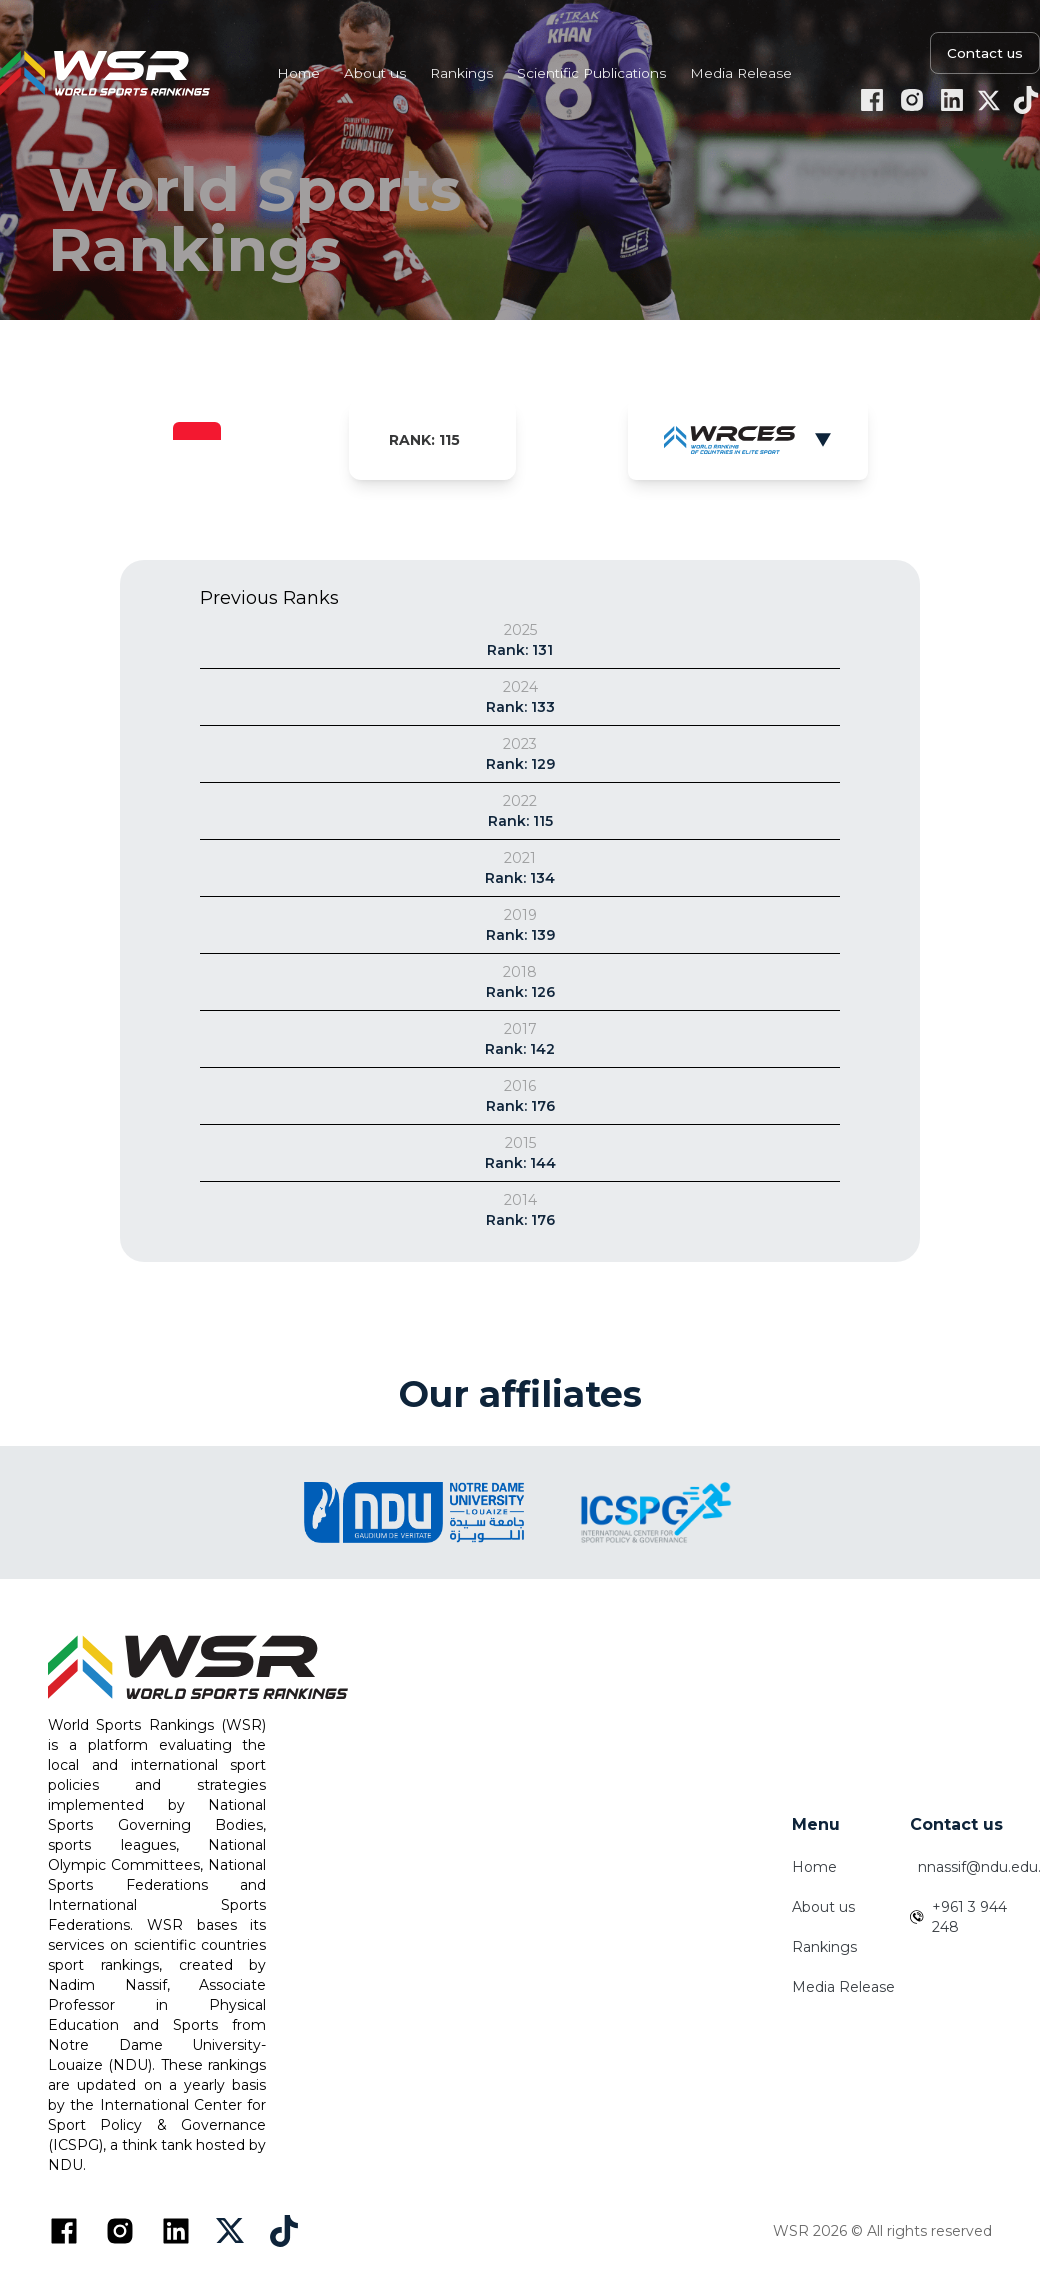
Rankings (824, 1947)
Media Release (843, 1987)
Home (814, 1867)
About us (823, 1907)
